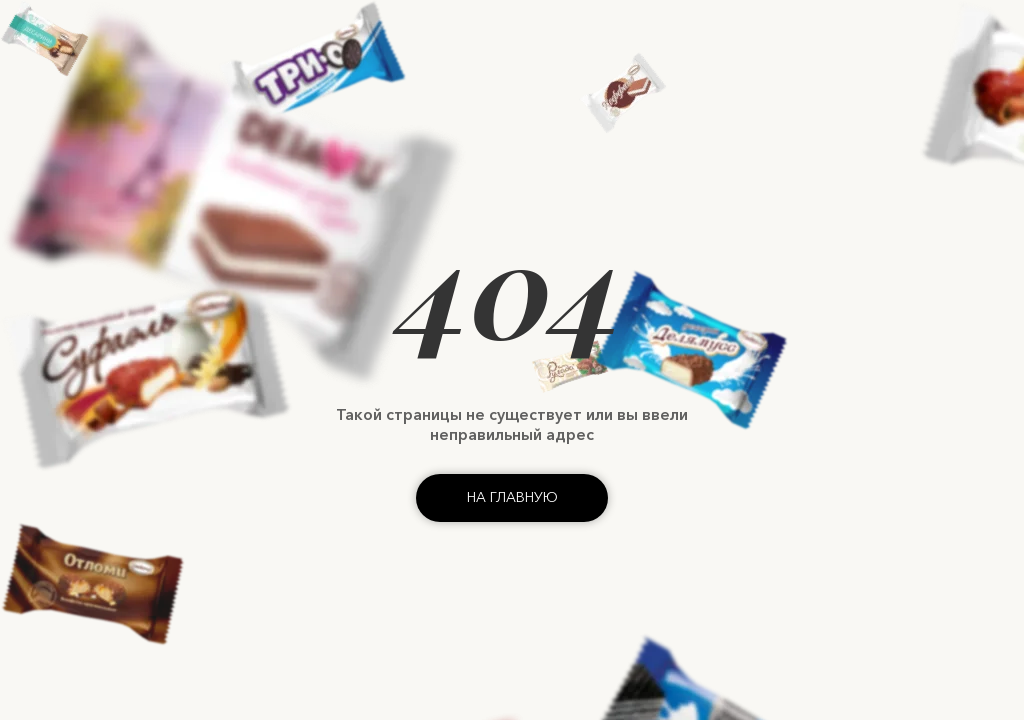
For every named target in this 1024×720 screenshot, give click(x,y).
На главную (512, 497)
